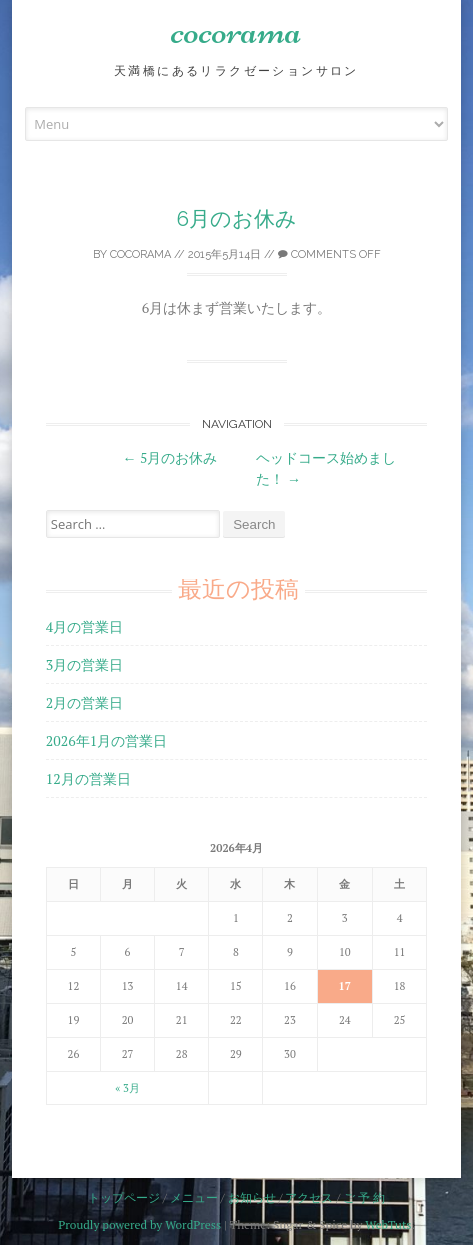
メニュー (194, 1197)
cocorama (236, 30)
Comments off (329, 254)
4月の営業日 (84, 626)
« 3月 (127, 1088)
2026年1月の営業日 (106, 740)
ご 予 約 (364, 1197)
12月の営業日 (88, 778)
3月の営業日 (84, 664)
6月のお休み (237, 218)
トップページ (124, 1197)
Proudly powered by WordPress (139, 1224)
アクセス (309, 1197)
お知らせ (252, 1197)
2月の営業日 (84, 702)
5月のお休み (170, 457)
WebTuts (388, 1224)
